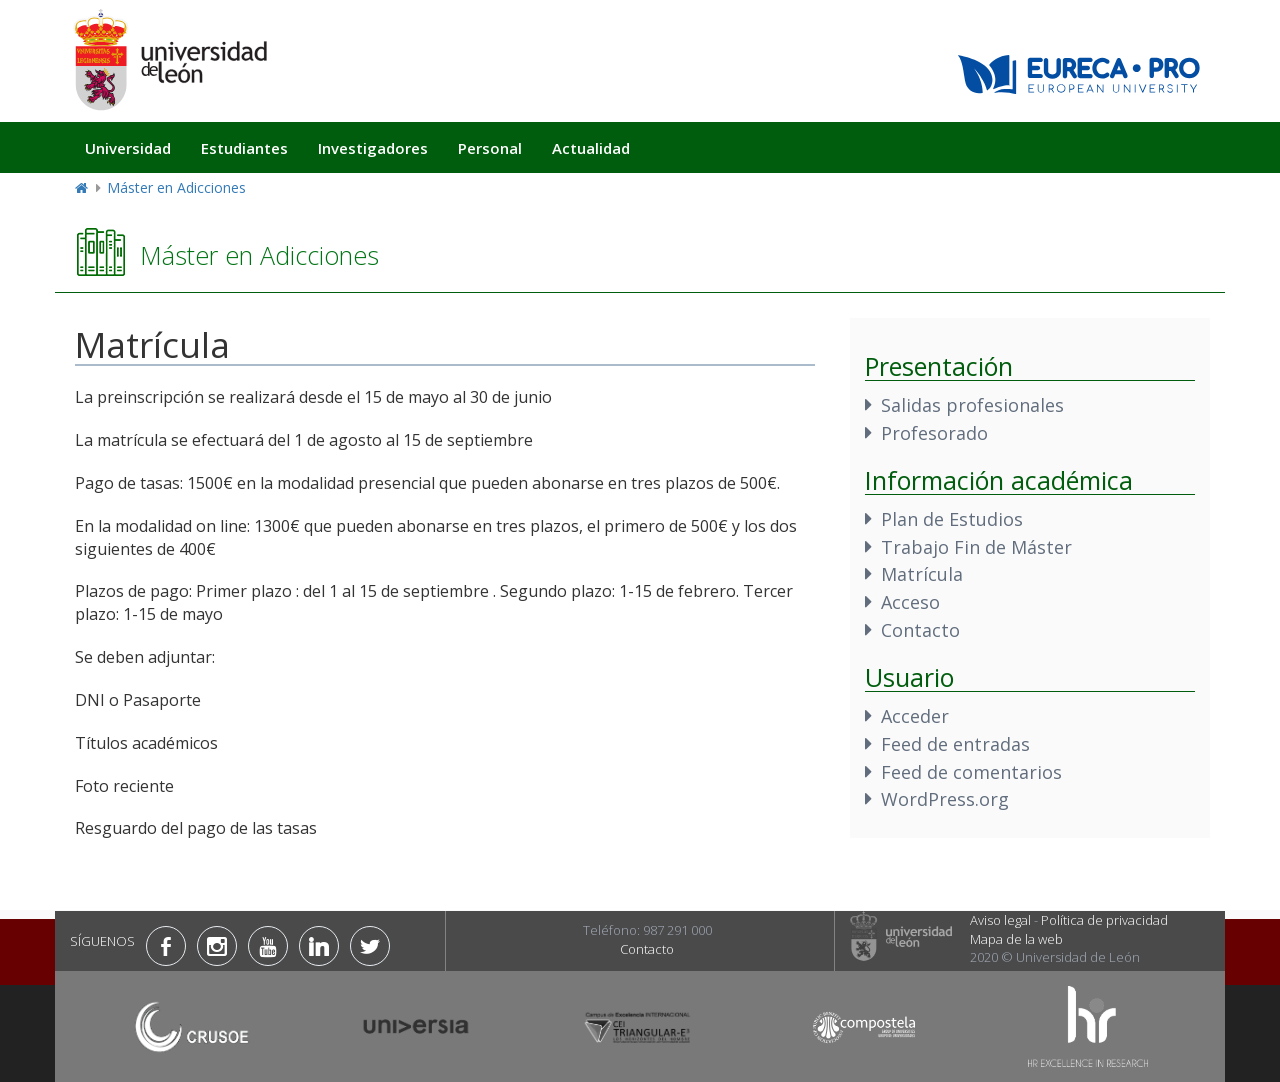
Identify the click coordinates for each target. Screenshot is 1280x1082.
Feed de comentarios (971, 772)
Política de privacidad (1104, 920)
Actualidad (591, 148)
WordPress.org (945, 799)
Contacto (920, 630)
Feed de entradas (955, 744)
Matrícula (922, 574)
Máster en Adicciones (176, 187)
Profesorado (934, 433)
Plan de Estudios (952, 519)
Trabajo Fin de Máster (976, 547)
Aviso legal (1000, 920)
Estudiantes (244, 148)
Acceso (910, 602)
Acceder (915, 716)
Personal (490, 148)
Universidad (128, 148)
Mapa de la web (1016, 939)
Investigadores (373, 148)
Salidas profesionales (972, 405)
